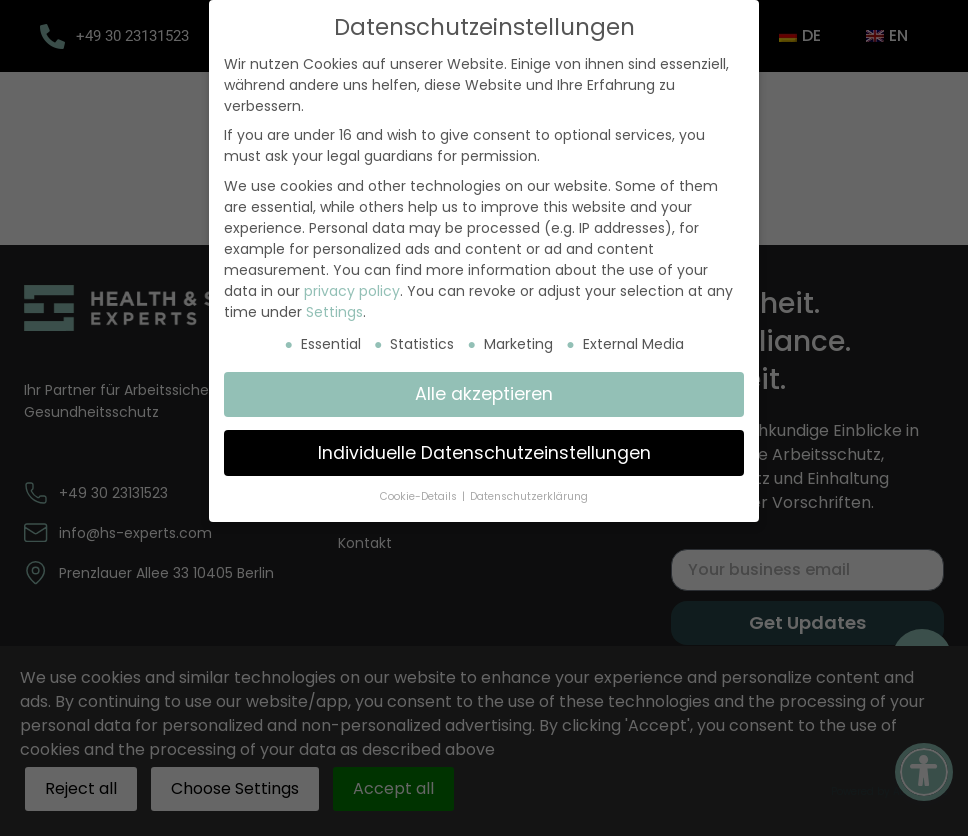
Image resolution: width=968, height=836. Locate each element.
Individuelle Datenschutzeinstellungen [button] (484, 453)
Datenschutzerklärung (529, 496)
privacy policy (352, 291)
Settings (334, 312)
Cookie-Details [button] (420, 496)
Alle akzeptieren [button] (484, 394)
